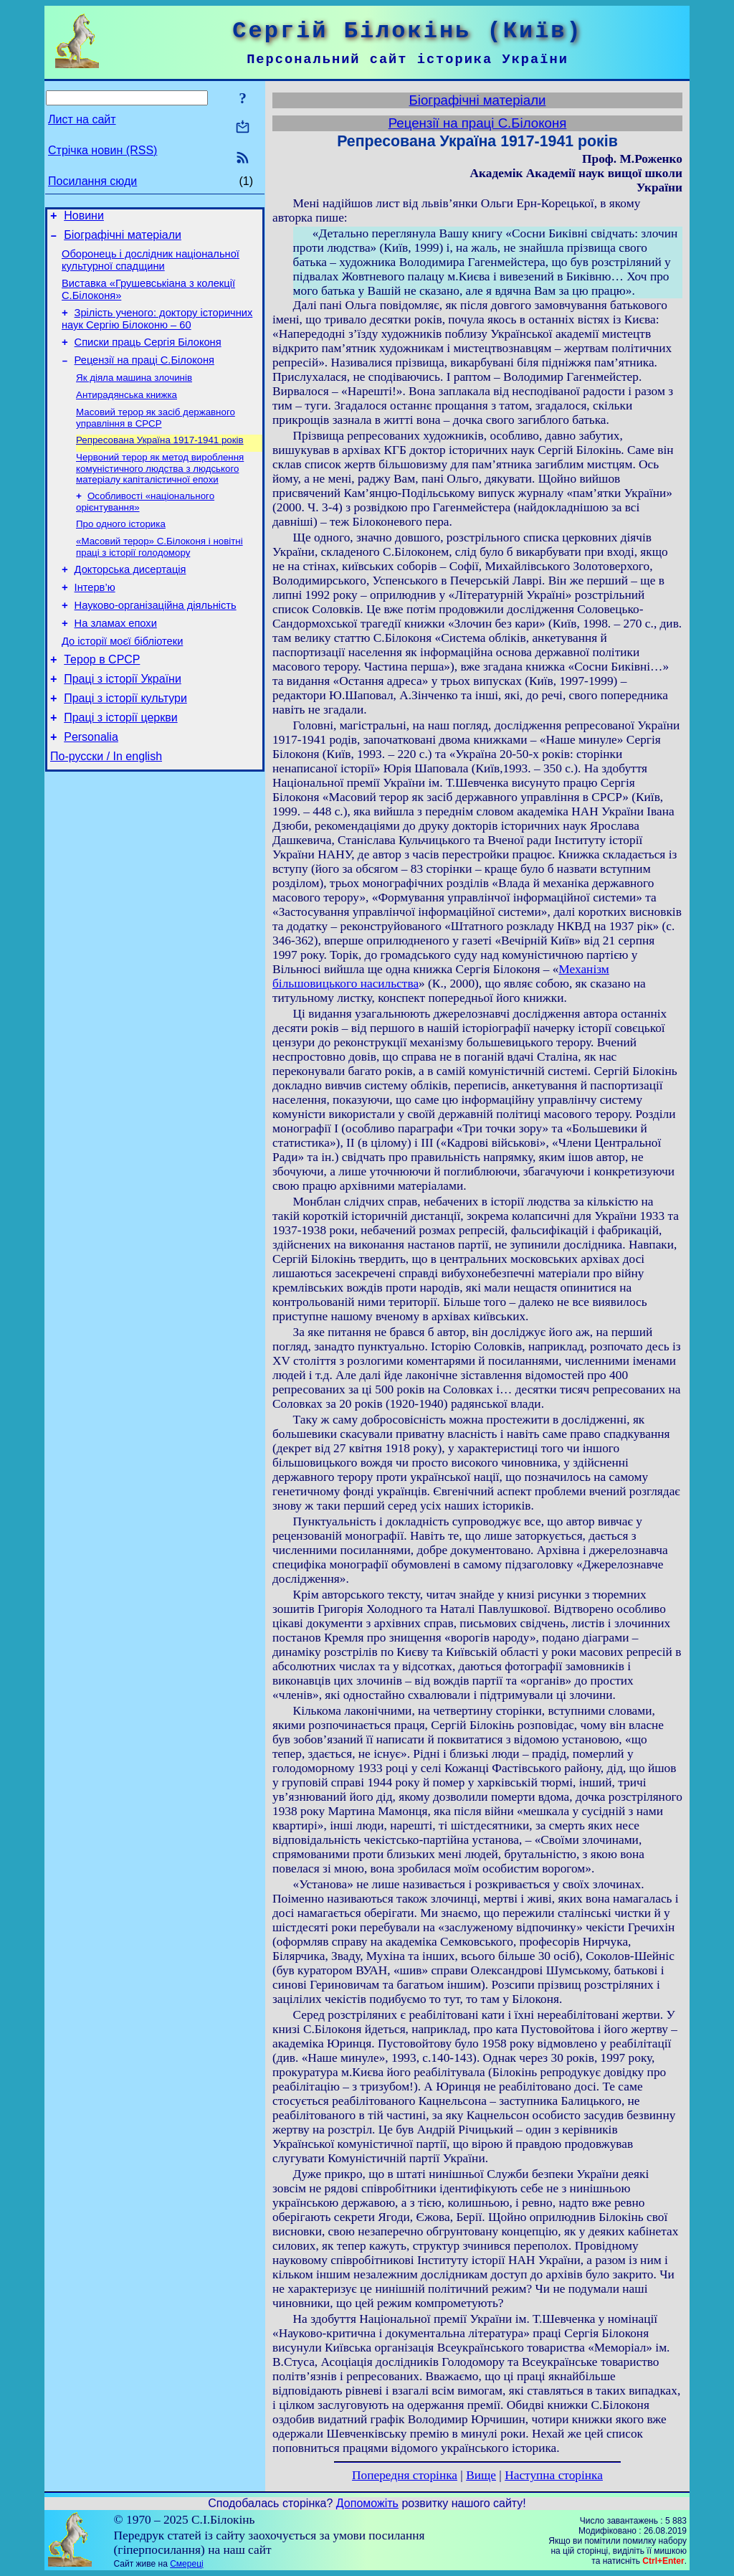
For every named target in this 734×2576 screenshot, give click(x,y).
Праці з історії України (122, 720)
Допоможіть (367, 2503)
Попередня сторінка (404, 2475)
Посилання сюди (92, 181)
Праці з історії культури (125, 742)
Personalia (91, 785)
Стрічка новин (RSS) (102, 150)
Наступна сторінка (554, 2475)
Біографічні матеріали (122, 239)
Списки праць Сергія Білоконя (148, 355)
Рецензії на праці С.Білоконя (144, 375)
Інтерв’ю (95, 618)
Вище (481, 2475)
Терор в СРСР (102, 699)
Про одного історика (121, 549)
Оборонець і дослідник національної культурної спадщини (150, 266)
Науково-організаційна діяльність (156, 638)
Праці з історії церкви (120, 763)
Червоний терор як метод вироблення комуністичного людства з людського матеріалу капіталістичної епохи (160, 490)
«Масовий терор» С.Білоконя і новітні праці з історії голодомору (159, 573)
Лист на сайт (82, 119)
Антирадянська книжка (126, 412)
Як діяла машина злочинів (134, 394)
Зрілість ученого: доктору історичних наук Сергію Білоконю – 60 (157, 329)
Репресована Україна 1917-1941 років (160, 460)
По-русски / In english (106, 806)
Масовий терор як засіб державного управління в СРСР (155, 437)
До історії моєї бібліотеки (122, 678)
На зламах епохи (116, 658)
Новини (84, 218)
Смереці (186, 2564)
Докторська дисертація (130, 598)
